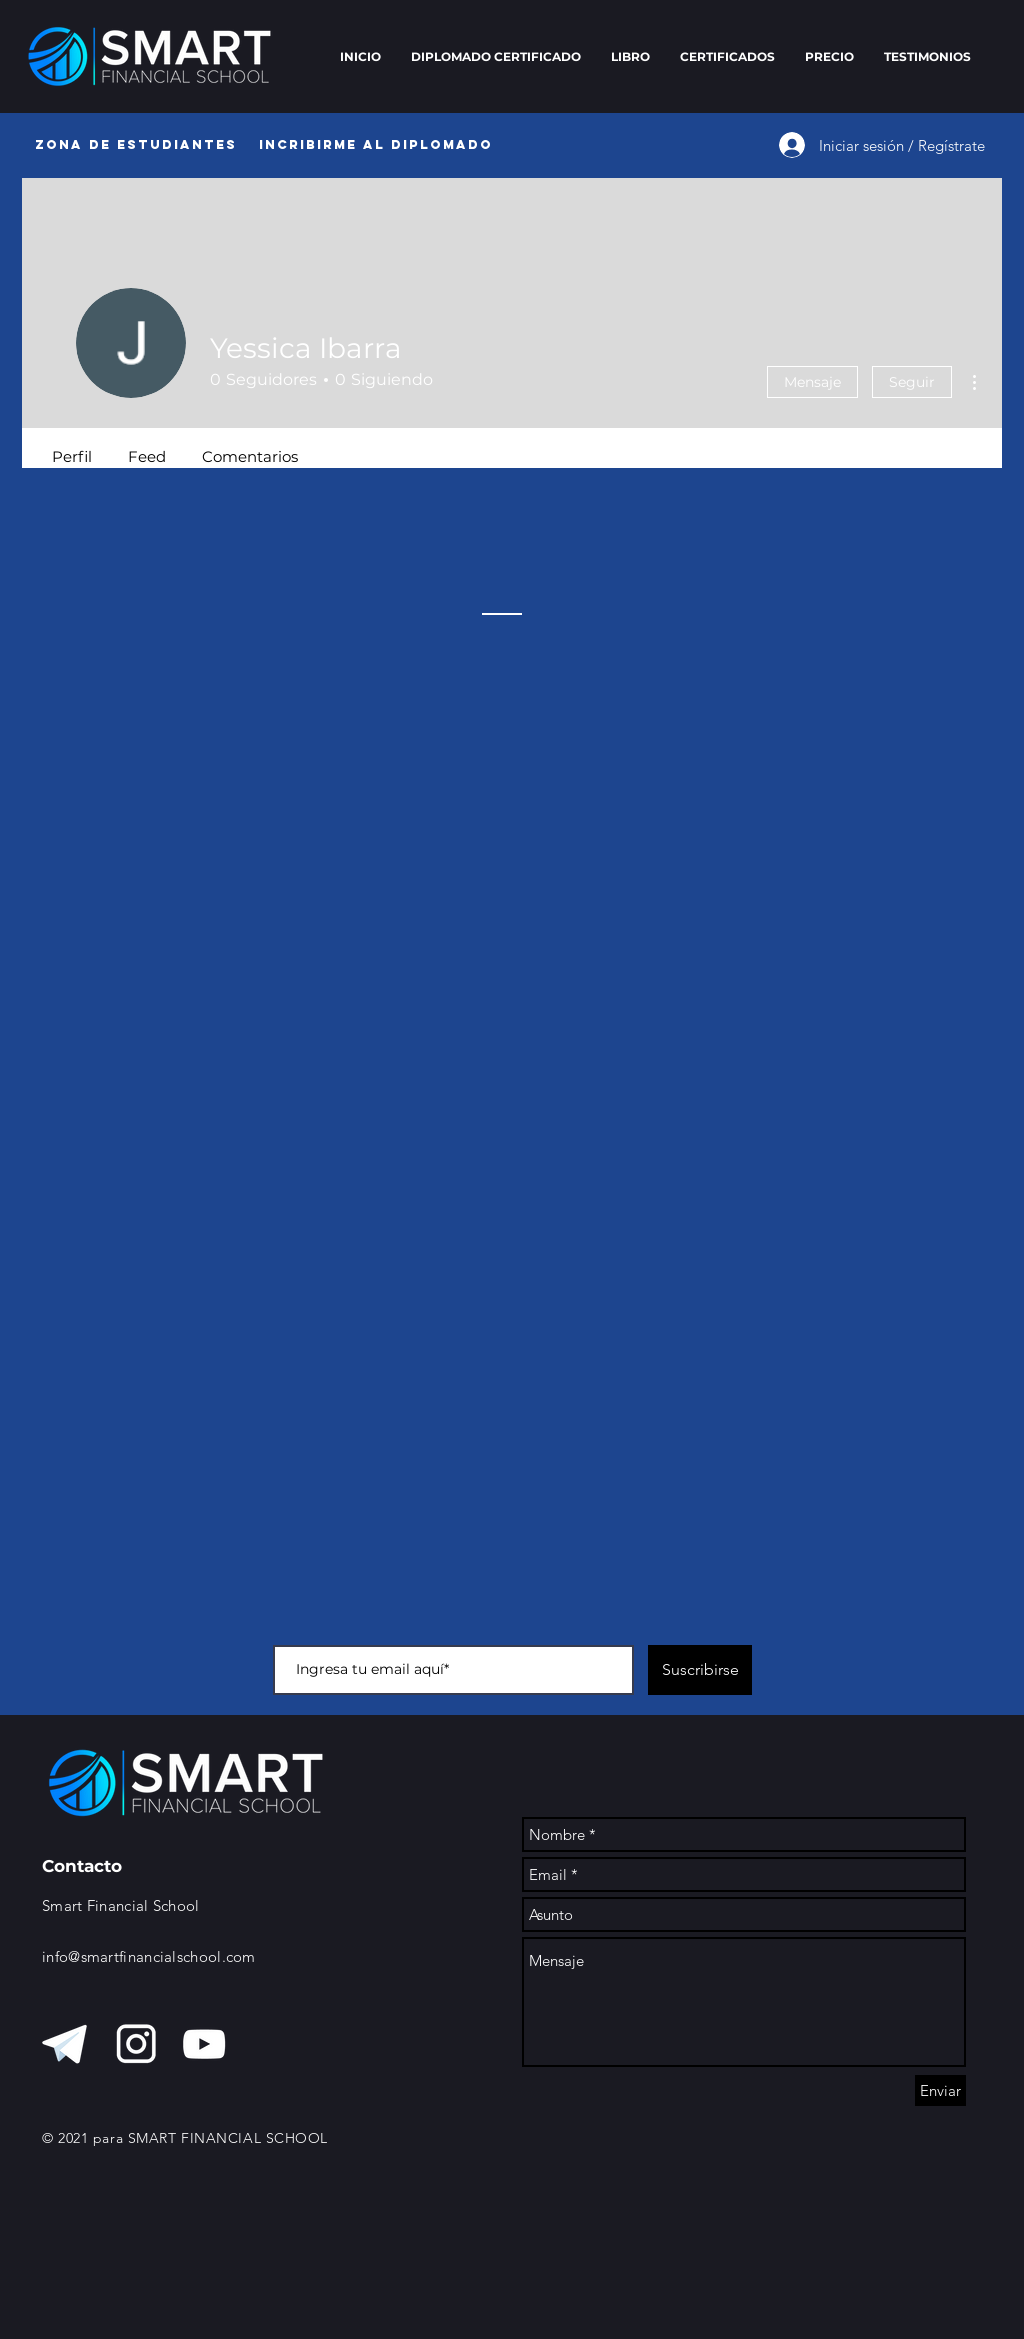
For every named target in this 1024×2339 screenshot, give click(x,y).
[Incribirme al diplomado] (376, 145)
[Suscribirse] (700, 1670)
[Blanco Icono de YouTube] (204, 2044)
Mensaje (812, 382)
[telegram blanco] (68, 2044)
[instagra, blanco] (136, 2044)
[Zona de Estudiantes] (135, 145)
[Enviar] (940, 2090)
